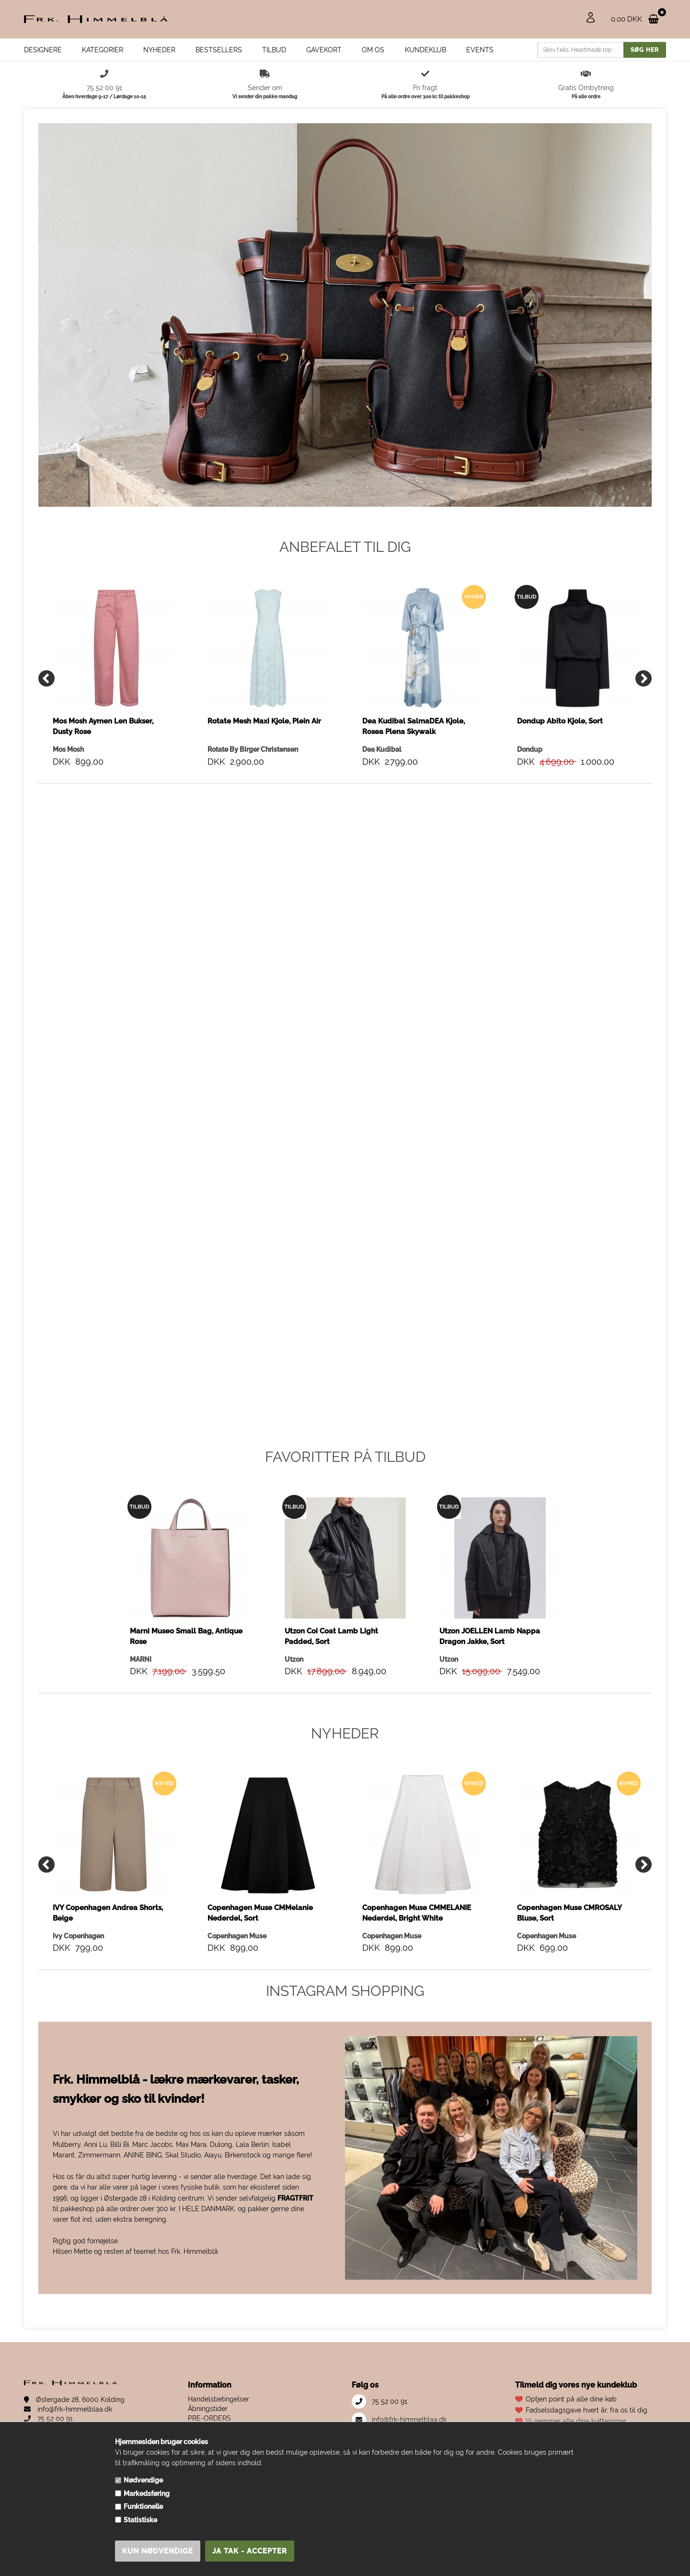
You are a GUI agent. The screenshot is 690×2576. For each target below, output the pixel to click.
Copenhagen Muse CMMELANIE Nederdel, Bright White (416, 1913)
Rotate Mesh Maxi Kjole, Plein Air (264, 721)
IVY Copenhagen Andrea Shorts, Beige (108, 1913)
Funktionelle (143, 2506)
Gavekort (324, 50)
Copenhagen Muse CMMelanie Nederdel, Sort (260, 1913)
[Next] (643, 678)
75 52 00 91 (48, 2419)
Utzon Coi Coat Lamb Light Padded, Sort (331, 1636)
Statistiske (140, 2520)
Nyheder (159, 50)
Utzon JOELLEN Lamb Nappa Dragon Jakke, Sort (489, 1636)
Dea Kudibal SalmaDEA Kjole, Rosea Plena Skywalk (413, 726)
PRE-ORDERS (209, 2418)
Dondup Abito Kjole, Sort (560, 721)
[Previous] (46, 678)
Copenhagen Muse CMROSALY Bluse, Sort (569, 1913)
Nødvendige (143, 2480)
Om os (373, 50)
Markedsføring (147, 2493)
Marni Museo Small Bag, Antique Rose (186, 1636)
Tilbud (274, 50)
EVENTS (480, 50)
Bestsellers (219, 50)
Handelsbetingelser (218, 2399)
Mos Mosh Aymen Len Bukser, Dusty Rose (103, 726)
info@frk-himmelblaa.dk (68, 2409)
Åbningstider (208, 2409)
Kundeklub (425, 50)
